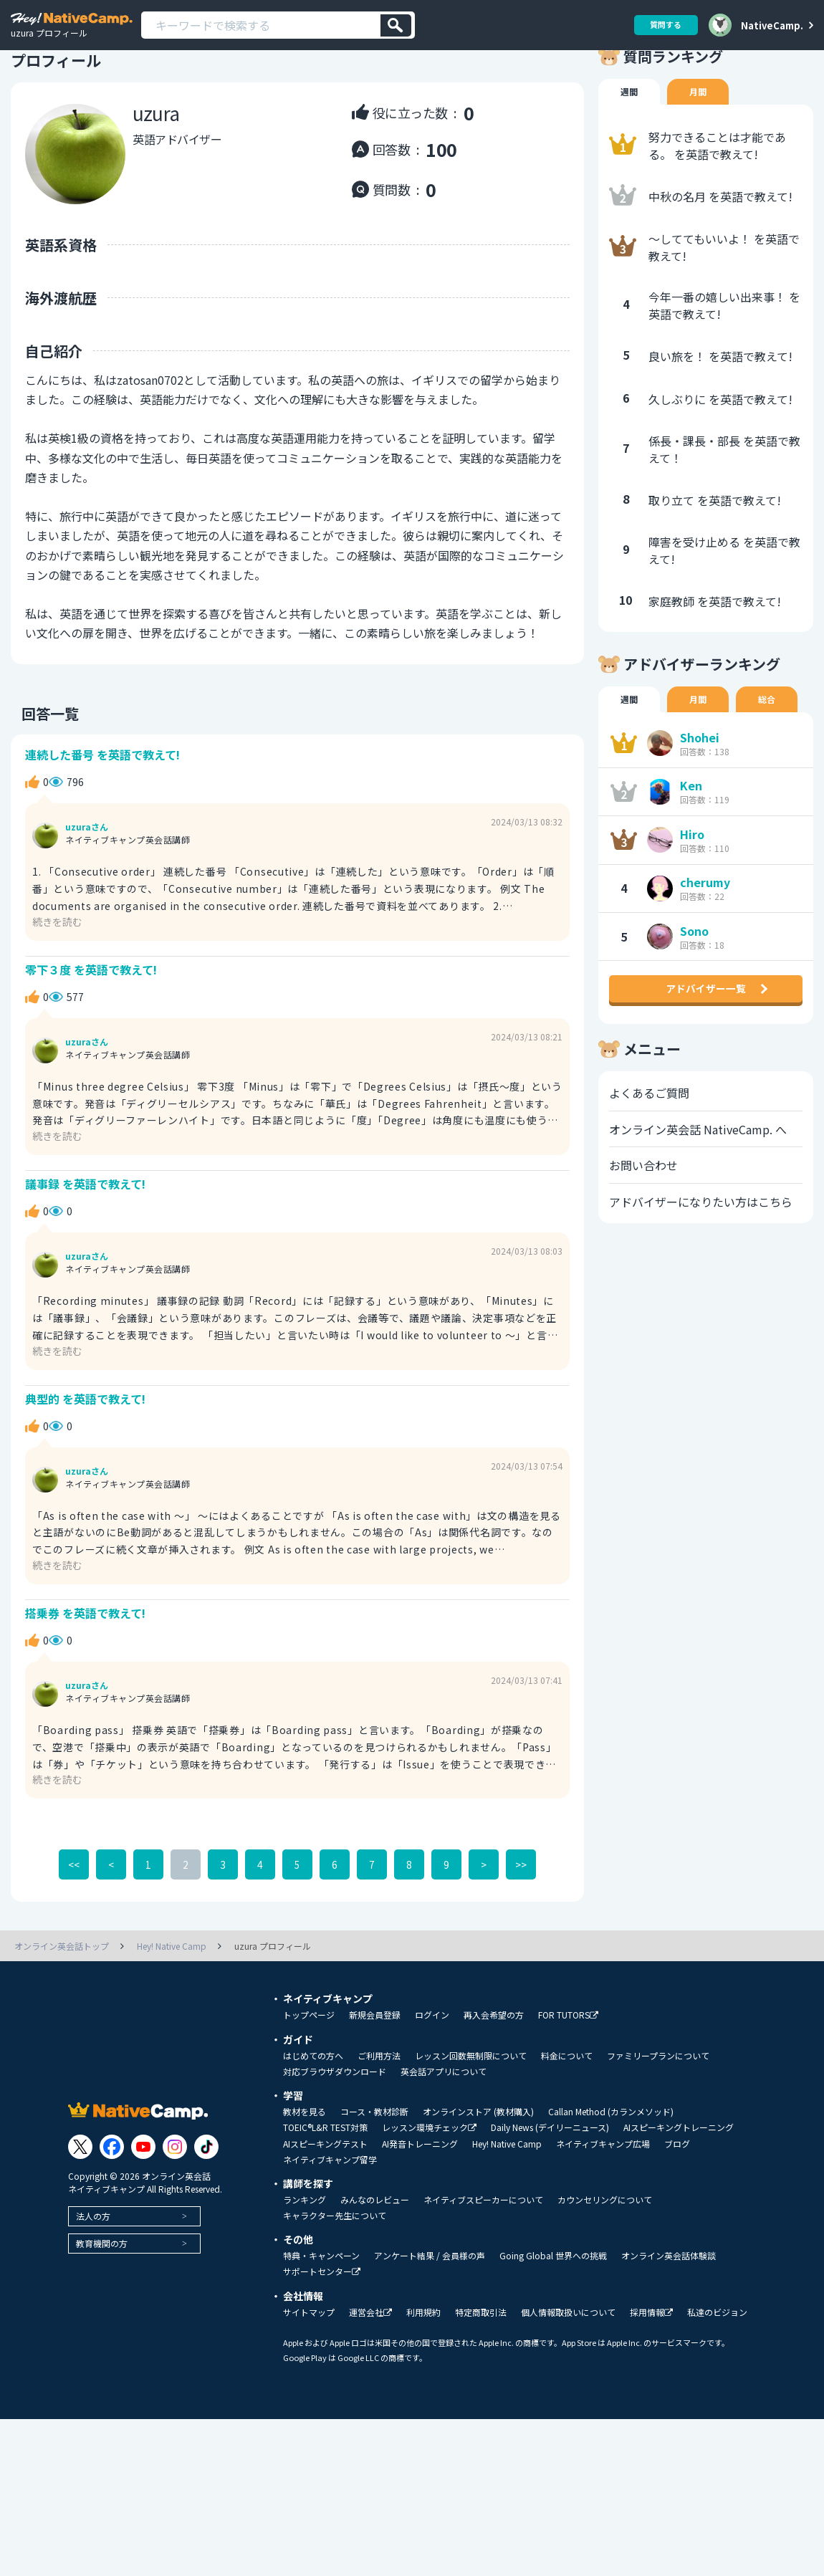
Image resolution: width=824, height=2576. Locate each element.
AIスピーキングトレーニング (678, 2195)
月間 (702, 126)
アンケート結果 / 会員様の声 (429, 2323)
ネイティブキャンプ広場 (603, 2212)
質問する (660, 25)
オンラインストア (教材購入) (478, 2179)
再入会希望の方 (494, 2083)
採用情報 (651, 2380)
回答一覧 (39, 747)
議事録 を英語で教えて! (89, 1234)
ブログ (677, 2212)
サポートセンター (321, 2340)
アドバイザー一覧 (706, 1041)
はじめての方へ (313, 2124)
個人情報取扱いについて (568, 2380)
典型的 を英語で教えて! (89, 1456)
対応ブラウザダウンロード (334, 2139)
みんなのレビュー (374, 2268)
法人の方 (93, 2283)
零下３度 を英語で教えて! (95, 1013)
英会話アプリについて (444, 2139)
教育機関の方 (102, 2310)
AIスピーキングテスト (325, 2212)
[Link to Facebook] (112, 2214)
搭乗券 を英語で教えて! (89, 1677)
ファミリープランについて (658, 2124)
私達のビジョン (717, 2380)
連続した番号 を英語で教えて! (108, 791)
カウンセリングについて (604, 2268)
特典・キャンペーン (321, 2323)
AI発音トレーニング (420, 2212)
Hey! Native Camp (507, 2212)
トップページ (309, 2083)
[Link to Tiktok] (206, 2214)
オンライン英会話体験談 (668, 2323)
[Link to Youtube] (143, 2214)
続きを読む (61, 961)
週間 (631, 126)
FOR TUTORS (568, 2083)
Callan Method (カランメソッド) (611, 2179)
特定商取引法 (481, 2380)
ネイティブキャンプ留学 (330, 2227)
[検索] (395, 25)
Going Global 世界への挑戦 (553, 2323)
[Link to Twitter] (80, 2214)
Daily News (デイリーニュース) (550, 2195)
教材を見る (304, 2179)
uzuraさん (86, 867)
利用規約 (423, 2380)
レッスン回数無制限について (471, 2124)
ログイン (432, 2083)
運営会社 (370, 2380)
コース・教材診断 (374, 2179)
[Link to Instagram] (175, 2214)
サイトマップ (309, 2380)
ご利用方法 (379, 2124)
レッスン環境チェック (429, 2196)
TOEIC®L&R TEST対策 (325, 2195)
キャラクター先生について (334, 2283)
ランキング (304, 2268)
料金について (567, 2124)
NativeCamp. (772, 25)
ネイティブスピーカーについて (483, 2268)
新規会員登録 (375, 2083)
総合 (774, 735)
